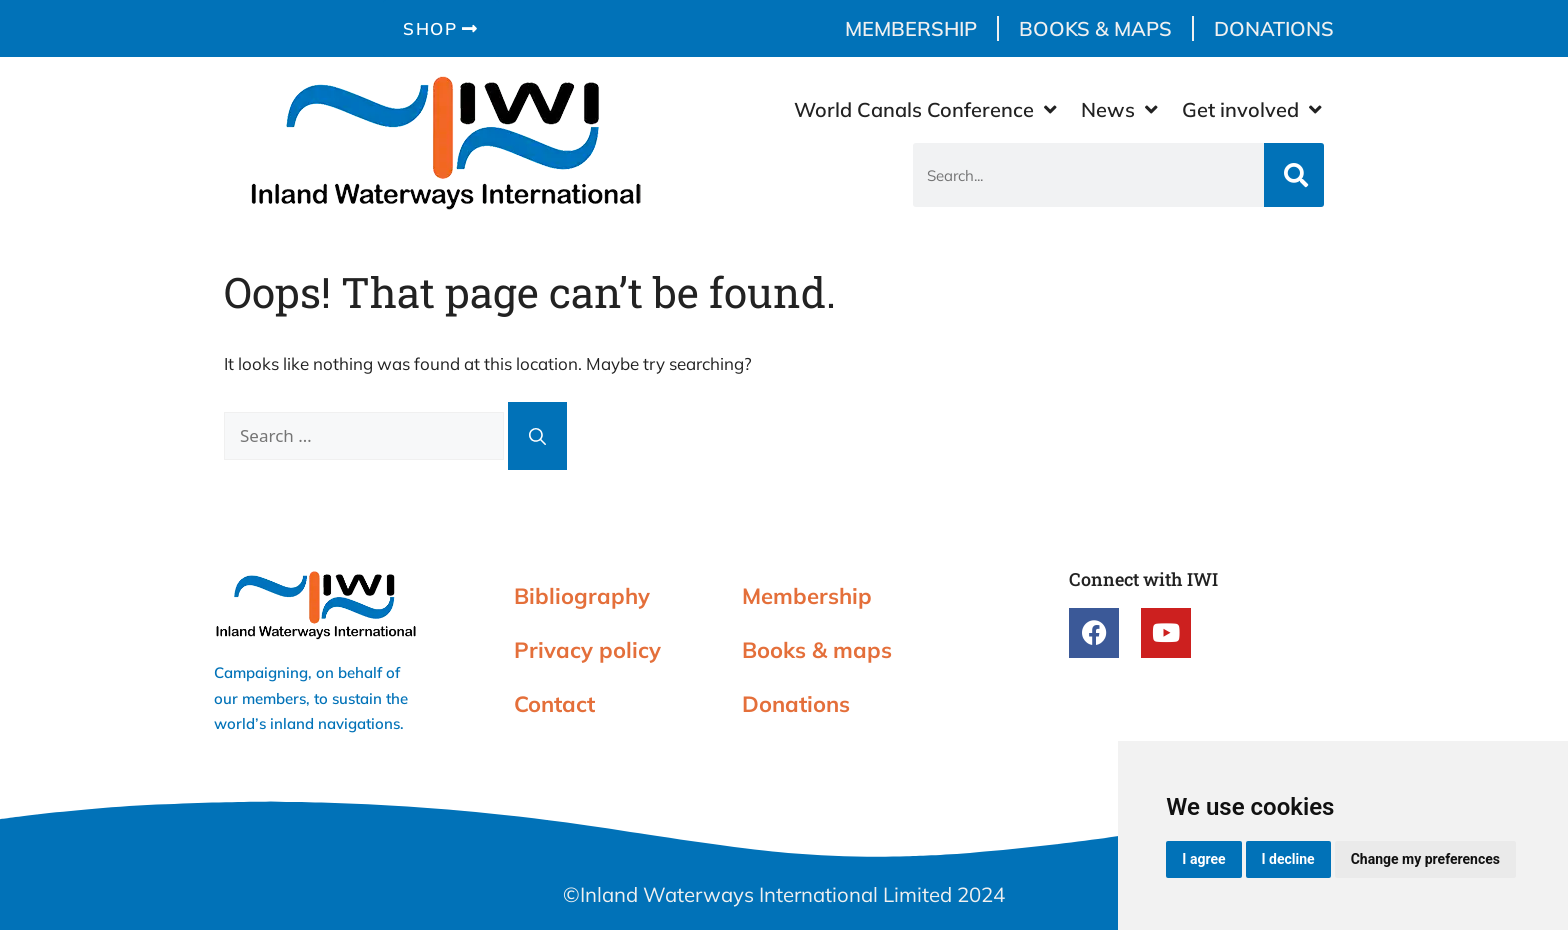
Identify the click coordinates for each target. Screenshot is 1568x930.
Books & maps (1095, 28)
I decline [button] (1288, 859)
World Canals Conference (925, 110)
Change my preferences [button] (1425, 859)
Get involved (1252, 110)
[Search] (1294, 175)
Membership (911, 28)
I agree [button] (1203, 859)
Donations (1274, 28)
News (1119, 110)
